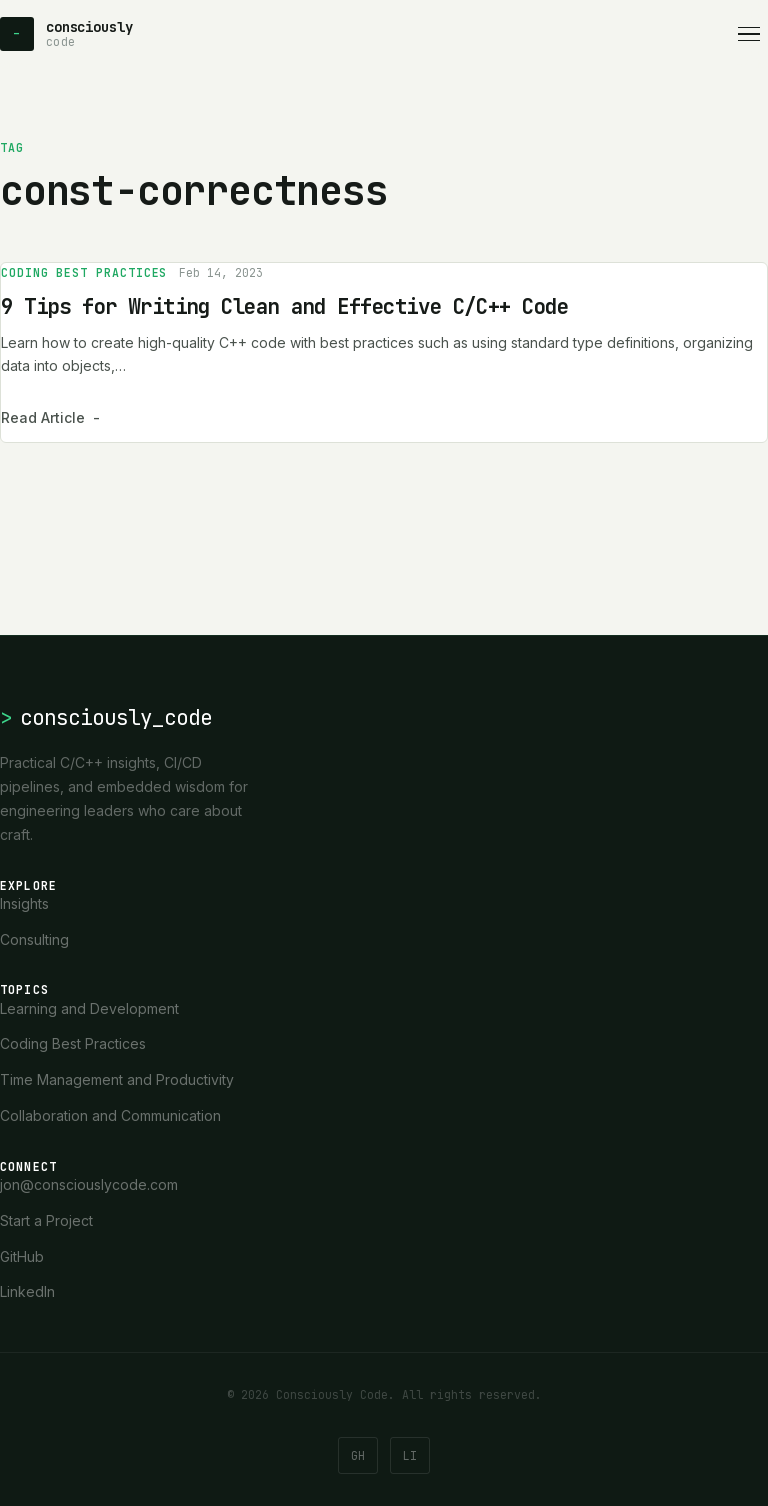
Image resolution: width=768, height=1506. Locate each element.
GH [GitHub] (358, 1455)
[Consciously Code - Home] (66, 34)
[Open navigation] (749, 34)
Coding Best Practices (84, 272)
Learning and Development (89, 1008)
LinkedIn (27, 1291)
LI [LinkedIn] (410, 1455)
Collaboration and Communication (110, 1115)
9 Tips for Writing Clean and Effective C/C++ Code (285, 306)
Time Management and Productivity (117, 1079)
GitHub (22, 1256)
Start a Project (46, 1220)
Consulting (34, 939)
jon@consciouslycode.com (89, 1184)
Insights (24, 903)
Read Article (50, 418)
